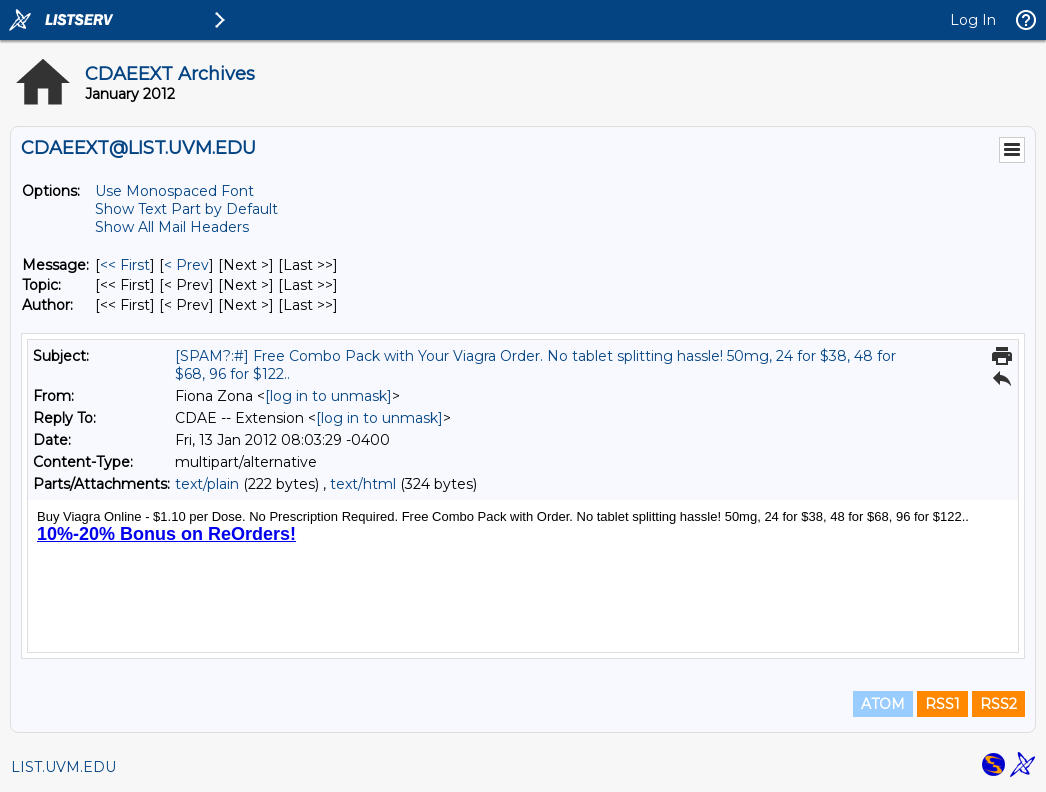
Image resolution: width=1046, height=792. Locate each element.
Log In (973, 20)
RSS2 (998, 704)
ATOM (883, 704)
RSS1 (942, 704)
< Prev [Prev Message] (186, 265)
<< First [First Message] (125, 265)
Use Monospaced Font (174, 191)
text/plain (207, 484)
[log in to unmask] (328, 396)
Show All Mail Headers (172, 227)
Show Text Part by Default (186, 209)
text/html (363, 484)
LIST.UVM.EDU (63, 767)
